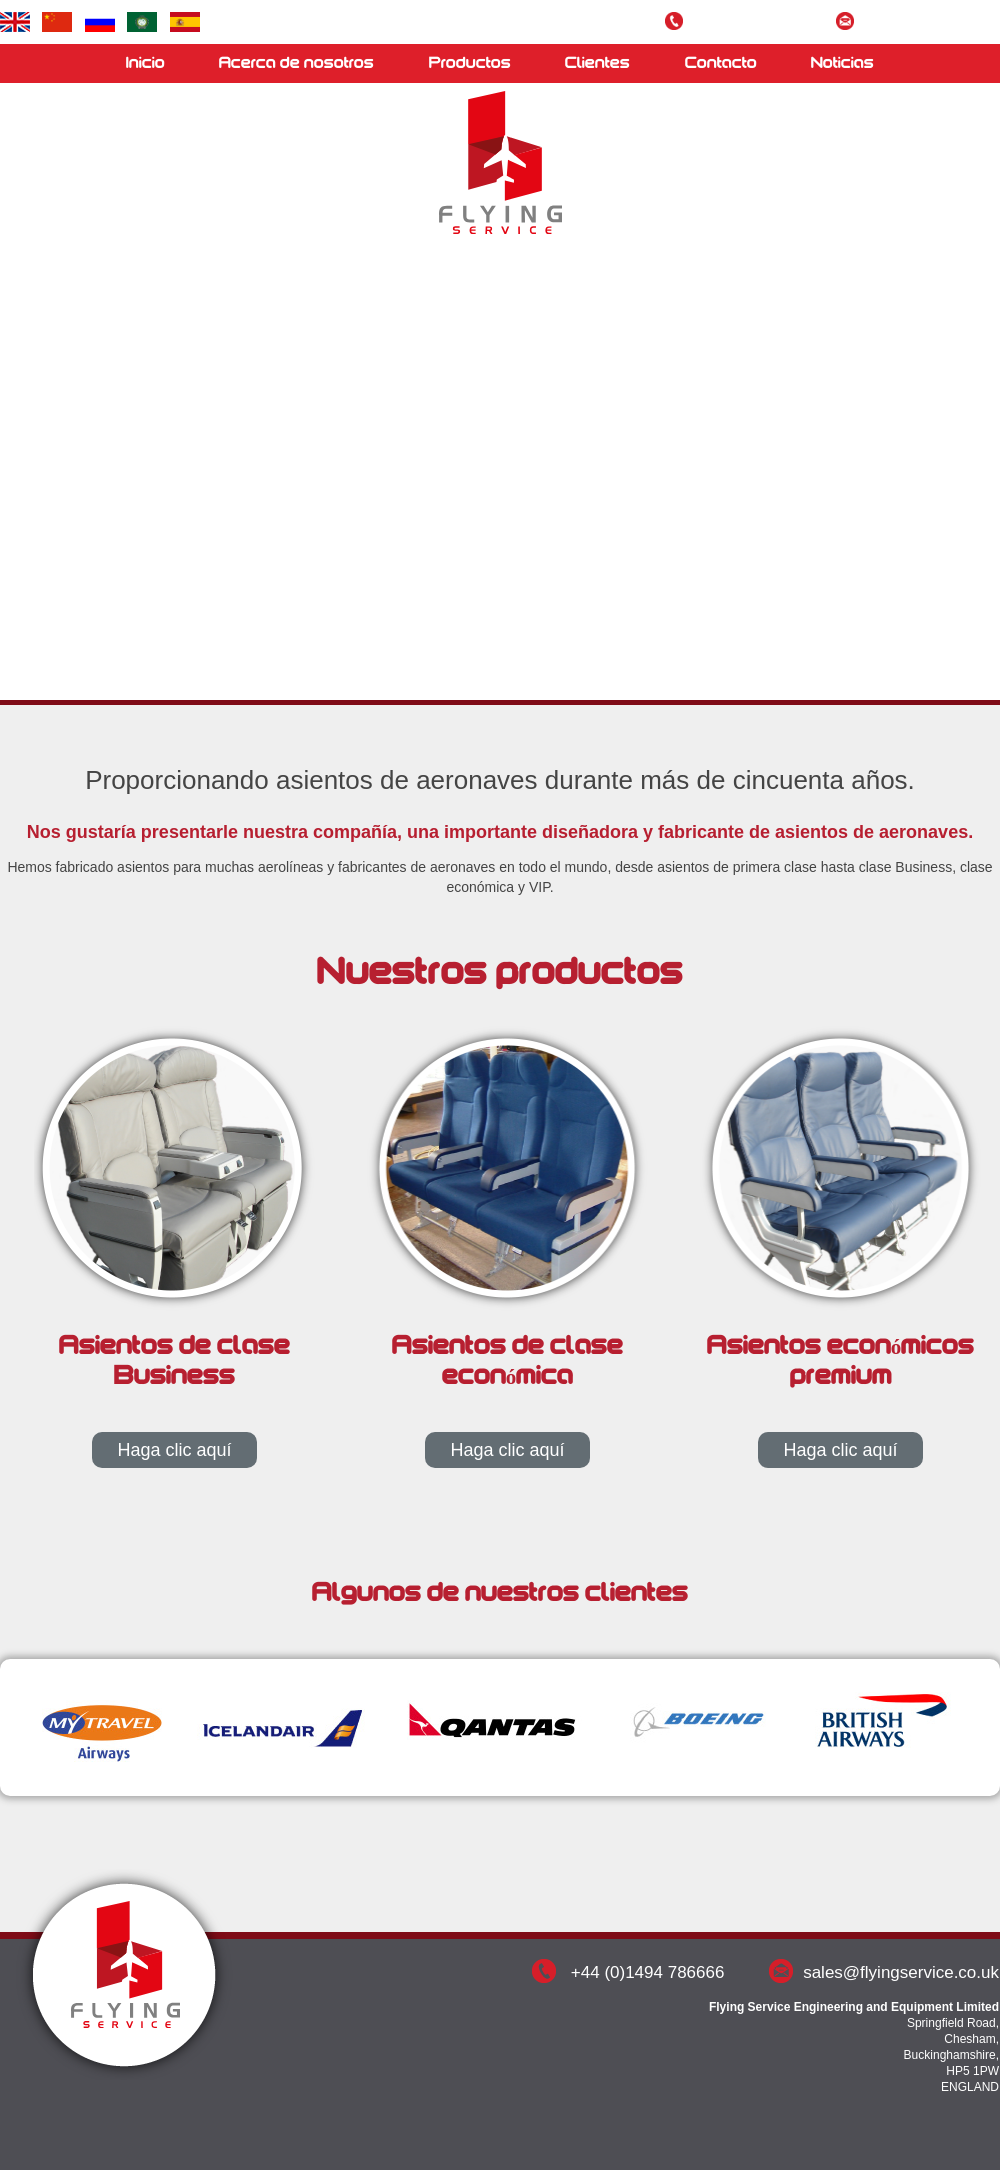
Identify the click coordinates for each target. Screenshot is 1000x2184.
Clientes (597, 63)
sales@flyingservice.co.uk (931, 23)
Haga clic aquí (174, 1450)
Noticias (842, 63)
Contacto (721, 63)
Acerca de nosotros (296, 63)
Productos (470, 63)
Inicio (145, 63)
